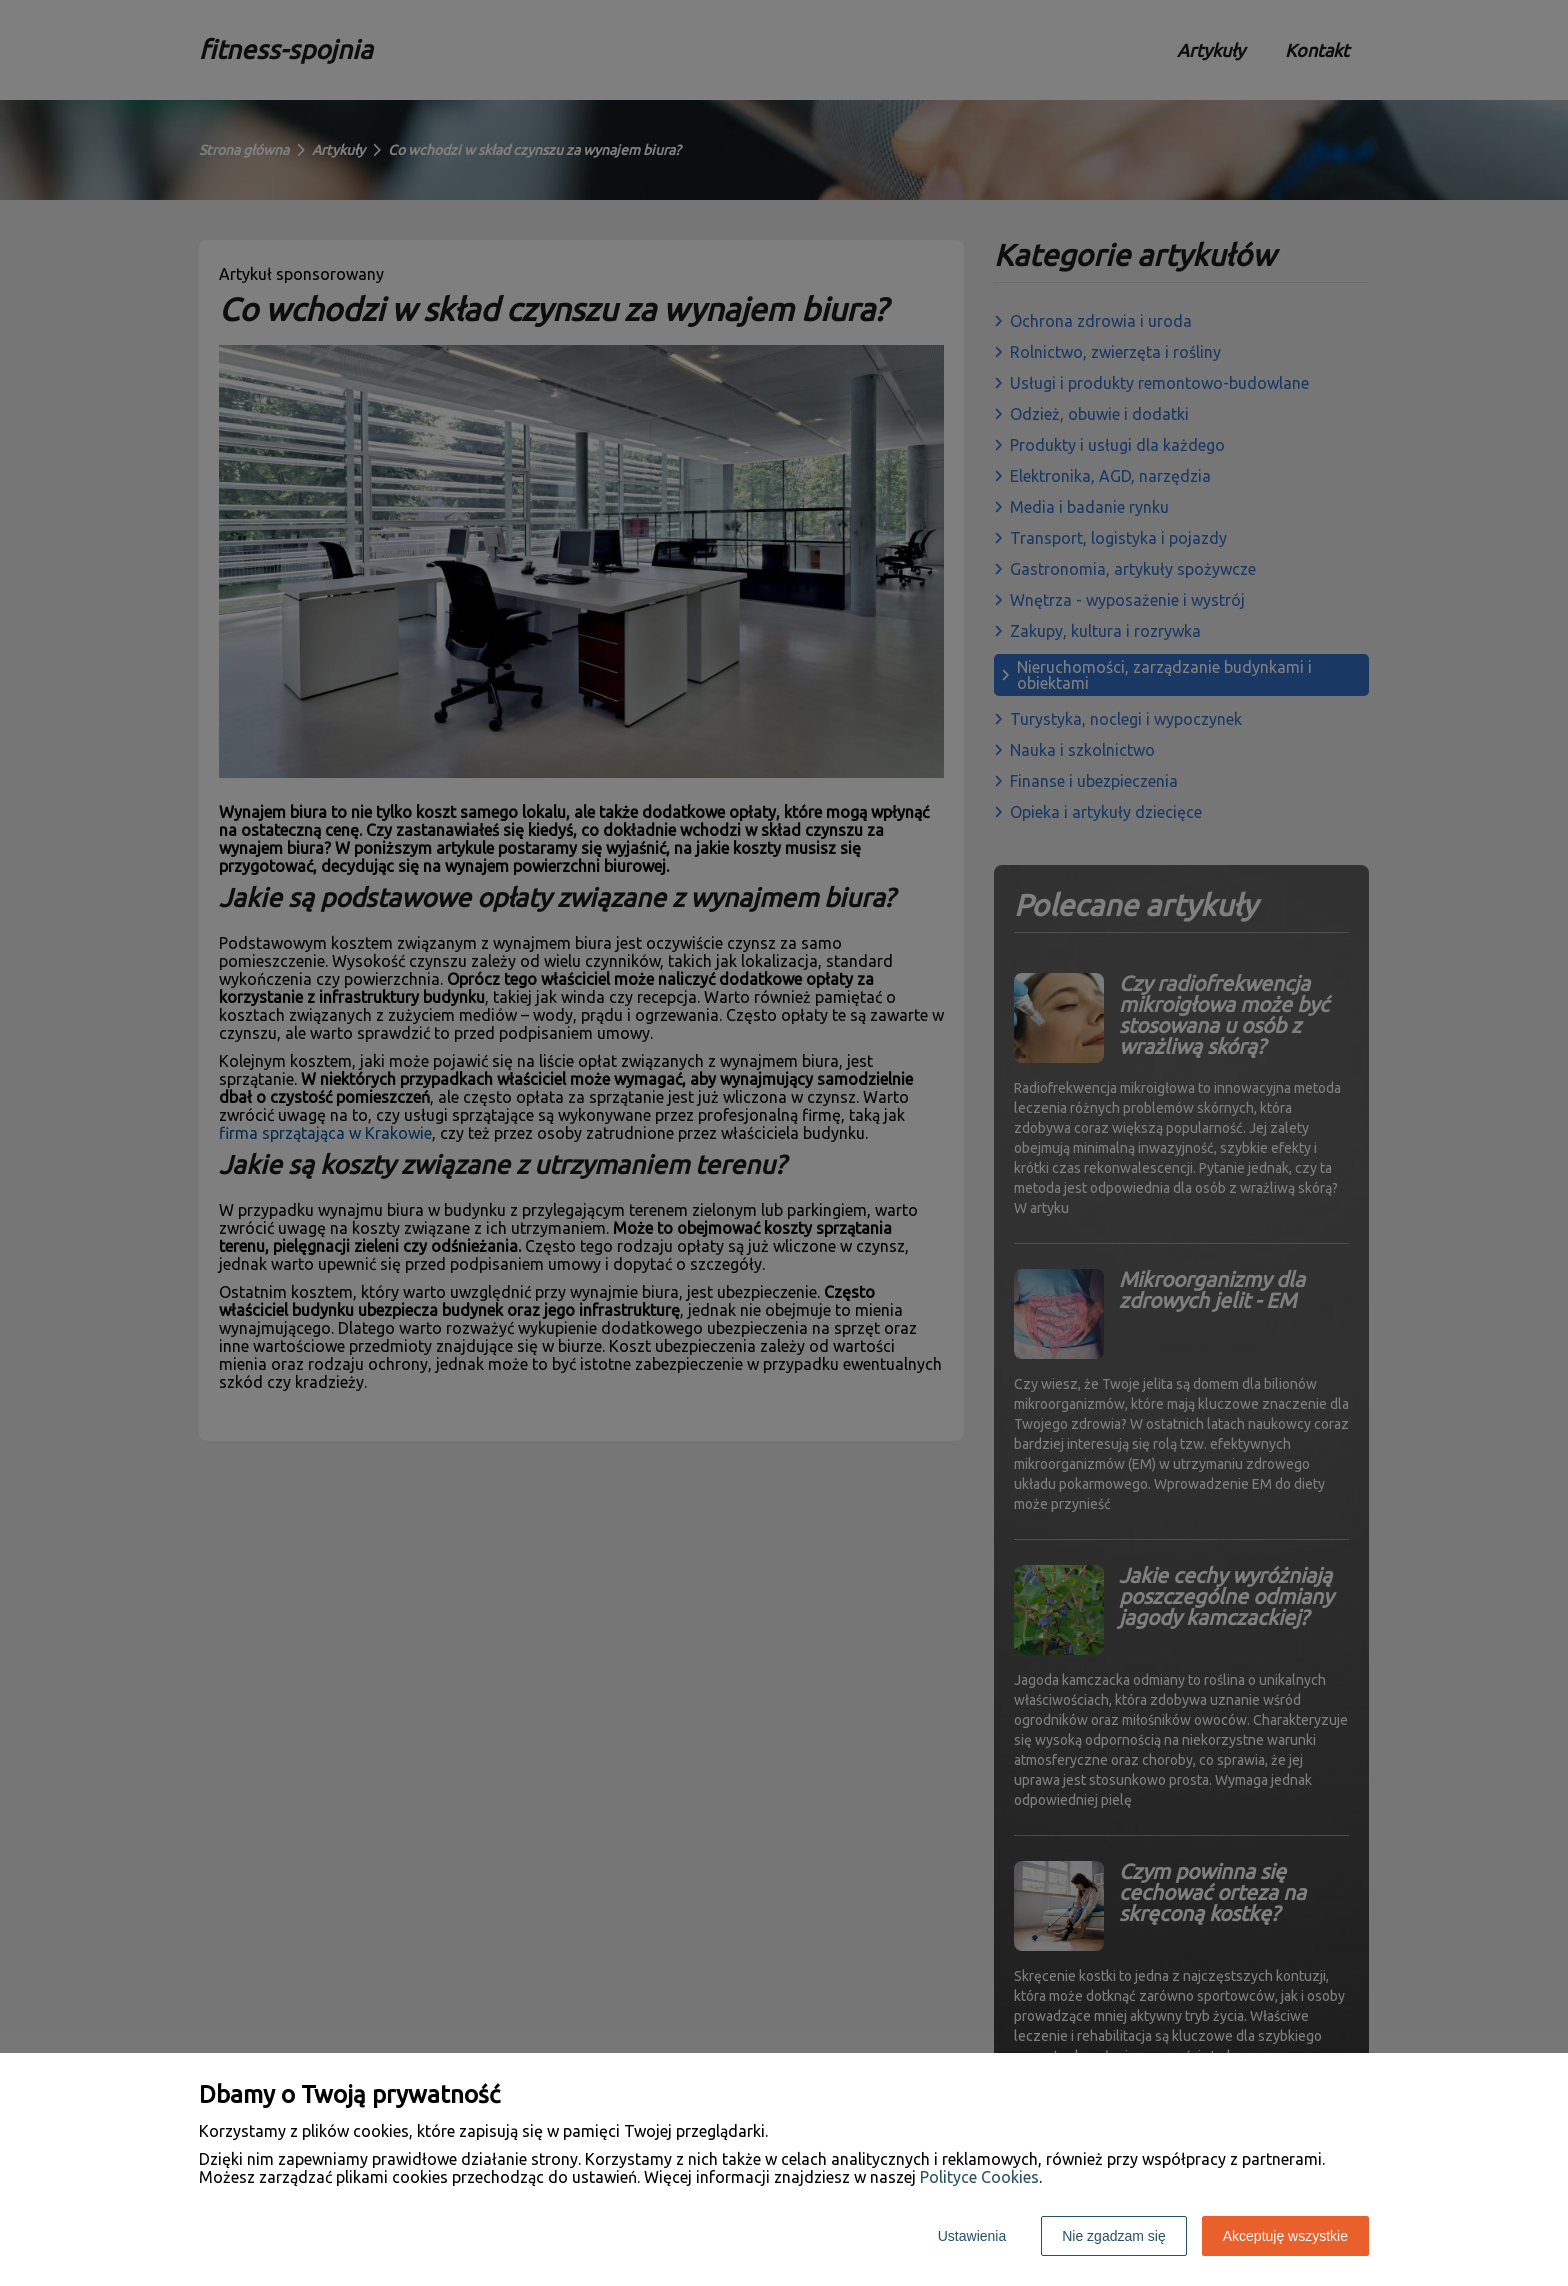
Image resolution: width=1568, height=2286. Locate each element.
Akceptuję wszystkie (1285, 2236)
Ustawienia (972, 2236)
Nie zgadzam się (1114, 2236)
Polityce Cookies (979, 2177)
